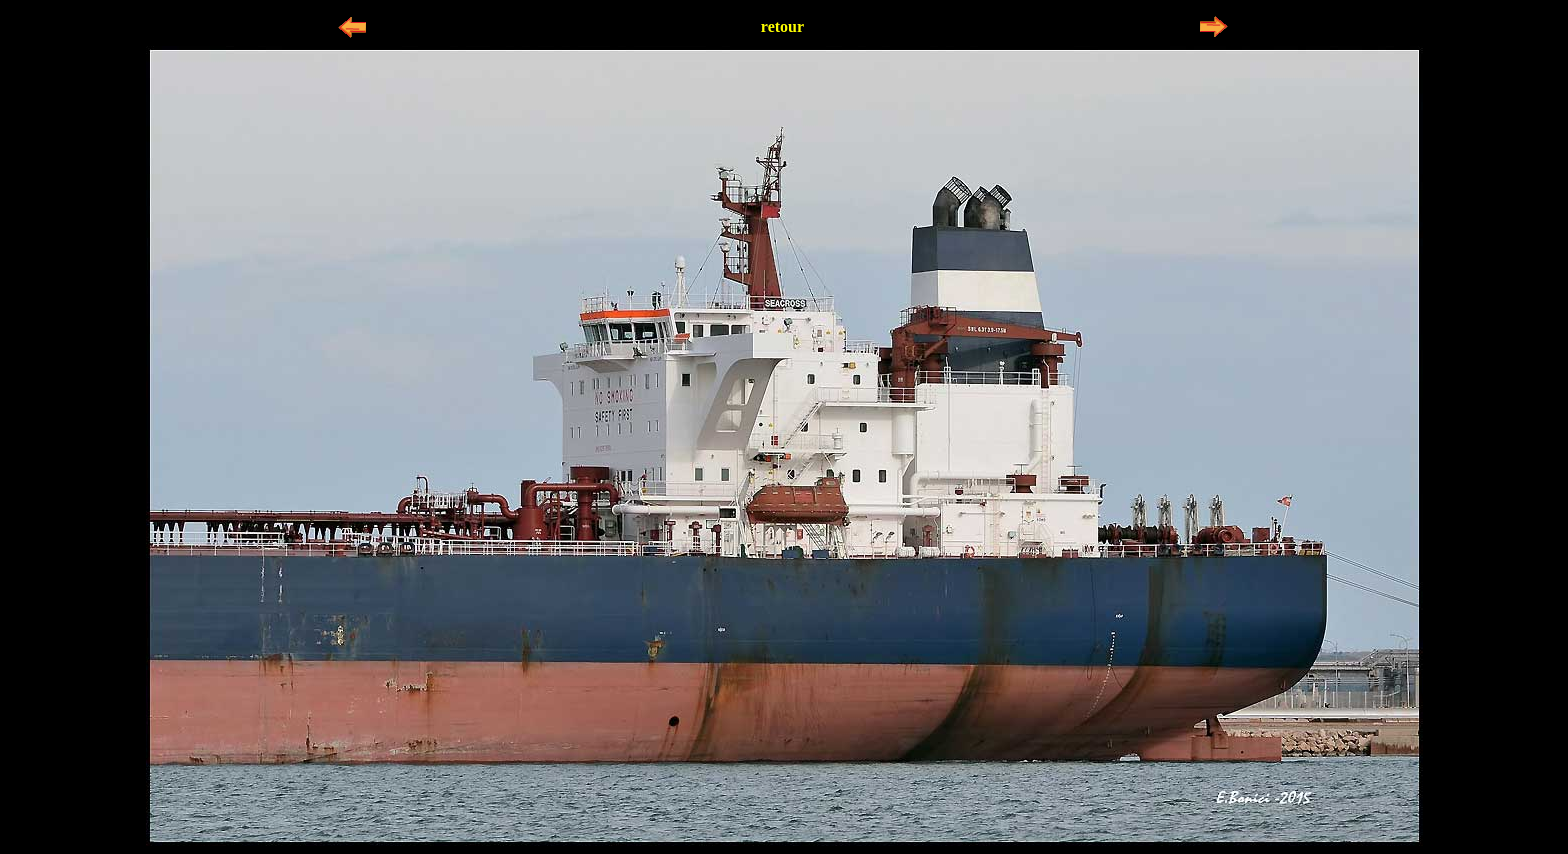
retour (782, 26)
